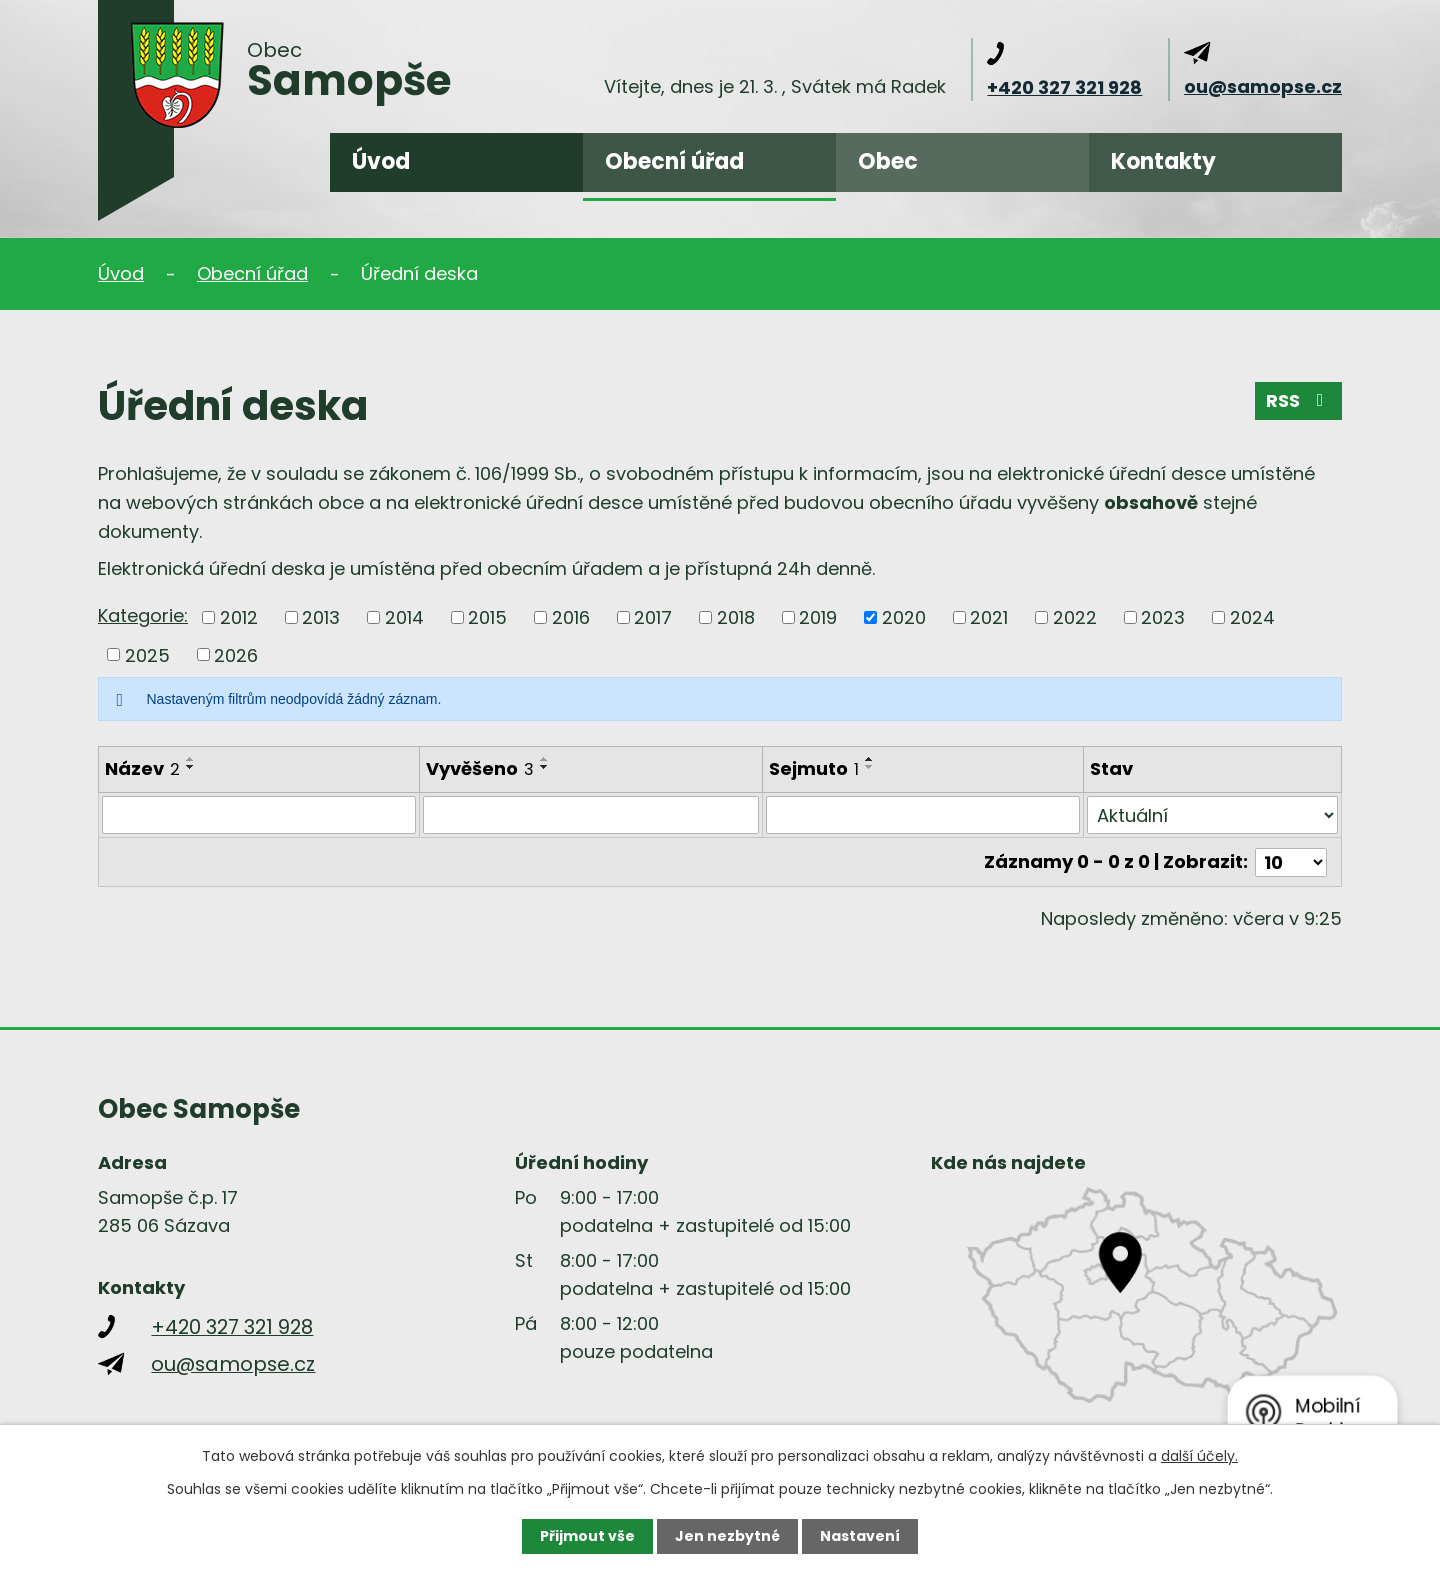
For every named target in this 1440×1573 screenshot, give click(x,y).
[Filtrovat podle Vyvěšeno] (591, 815)
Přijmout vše (587, 1536)
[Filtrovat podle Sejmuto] (923, 815)
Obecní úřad (674, 161)
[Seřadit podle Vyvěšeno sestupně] (545, 767)
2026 (236, 654)
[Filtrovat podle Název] (259, 815)
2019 (818, 617)
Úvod (381, 161)
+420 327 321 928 (1064, 87)
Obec (888, 161)
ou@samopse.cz (1263, 86)
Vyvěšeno (480, 768)
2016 (571, 617)
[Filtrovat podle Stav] (1212, 815)
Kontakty (1163, 161)
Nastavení (860, 1536)
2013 (321, 617)
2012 (239, 617)
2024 (1252, 617)
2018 (736, 617)
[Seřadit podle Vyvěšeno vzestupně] (545, 759)
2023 (1163, 617)
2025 (147, 654)
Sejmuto (814, 768)
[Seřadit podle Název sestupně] (191, 767)
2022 (1075, 617)
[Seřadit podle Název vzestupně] (191, 759)
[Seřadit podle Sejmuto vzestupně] (870, 759)
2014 (404, 617)
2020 (904, 617)
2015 (487, 617)
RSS (1299, 400)
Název (142, 768)
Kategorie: (143, 615)
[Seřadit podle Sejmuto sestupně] (870, 767)
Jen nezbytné (727, 1536)
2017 (653, 617)
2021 (989, 617)
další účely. (1199, 1456)
